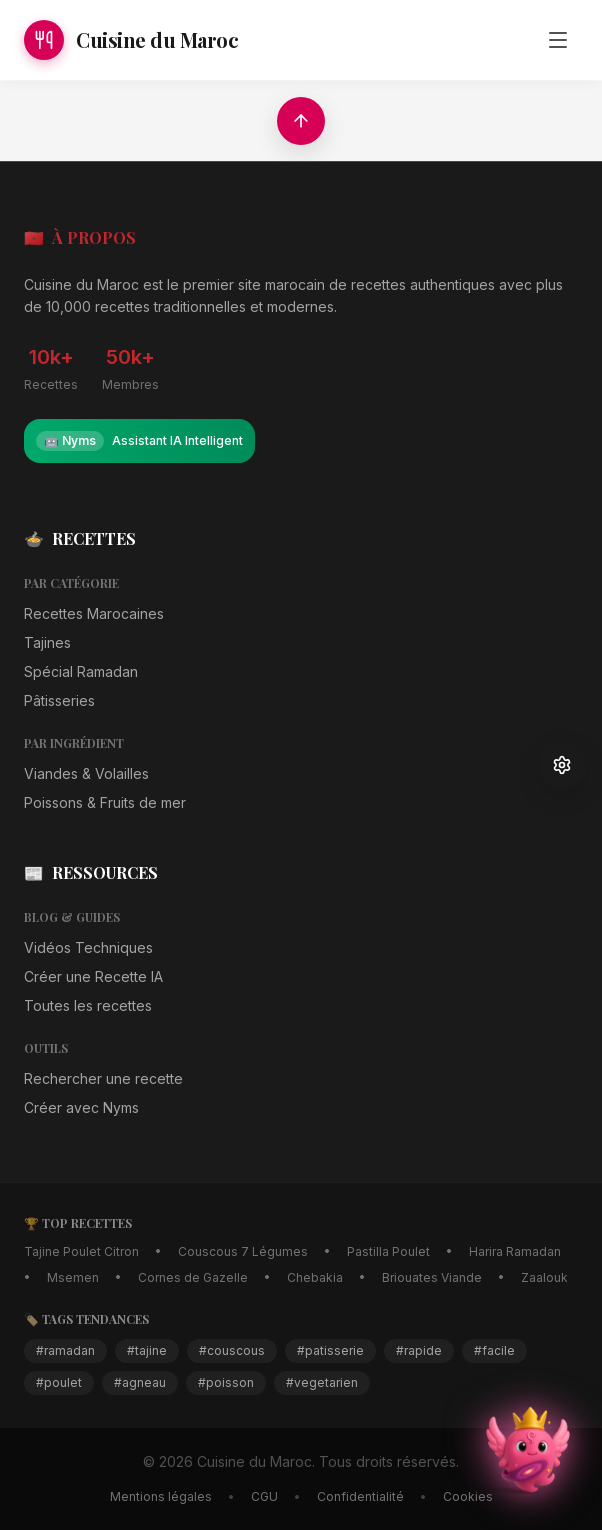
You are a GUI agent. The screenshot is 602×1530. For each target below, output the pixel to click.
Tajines (47, 642)
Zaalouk (544, 1277)
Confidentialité (360, 1496)
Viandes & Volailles (86, 773)
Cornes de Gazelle (193, 1277)
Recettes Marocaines (94, 613)
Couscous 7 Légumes (243, 1251)
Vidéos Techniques (88, 947)
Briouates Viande (432, 1277)
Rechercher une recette (103, 1078)
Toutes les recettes (88, 1005)
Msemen (73, 1277)
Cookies (468, 1496)
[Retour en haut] (301, 121)
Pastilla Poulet (388, 1251)
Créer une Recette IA (93, 976)
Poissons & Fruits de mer (105, 802)
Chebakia (315, 1277)
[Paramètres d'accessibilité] (562, 765)
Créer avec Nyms (81, 1107)
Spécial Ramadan (81, 671)
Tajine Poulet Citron (81, 1251)
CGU (264, 1496)
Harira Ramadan (515, 1251)
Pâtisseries (59, 700)
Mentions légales (161, 1496)
